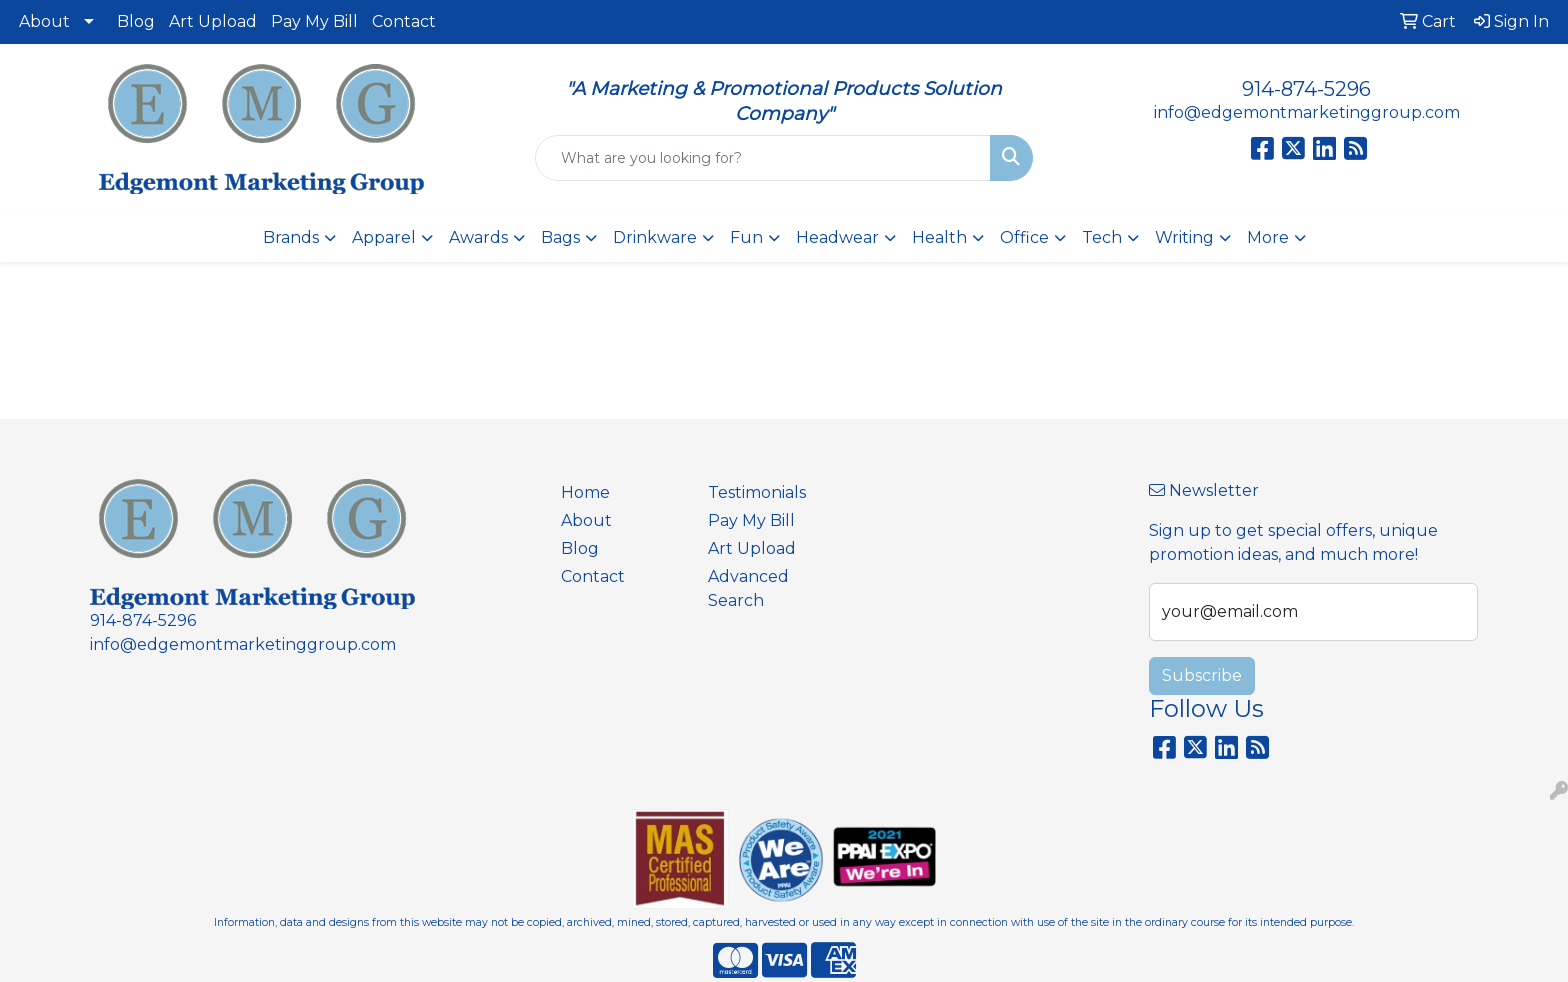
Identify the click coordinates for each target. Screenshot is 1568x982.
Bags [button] (560, 237)
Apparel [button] (384, 237)
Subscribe (1202, 675)
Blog (136, 21)
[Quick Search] (763, 158)
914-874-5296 (1306, 89)
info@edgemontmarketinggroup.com (1307, 112)
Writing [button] (1184, 237)
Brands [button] (291, 237)
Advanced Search (748, 588)
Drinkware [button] (655, 237)
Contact (404, 21)
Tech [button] (1102, 237)
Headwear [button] (837, 237)
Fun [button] (746, 237)
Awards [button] (478, 237)
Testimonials (757, 492)
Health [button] (939, 237)
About (44, 21)
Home (585, 492)
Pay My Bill (314, 21)
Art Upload (213, 21)
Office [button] (1024, 237)
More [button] (1268, 237)
